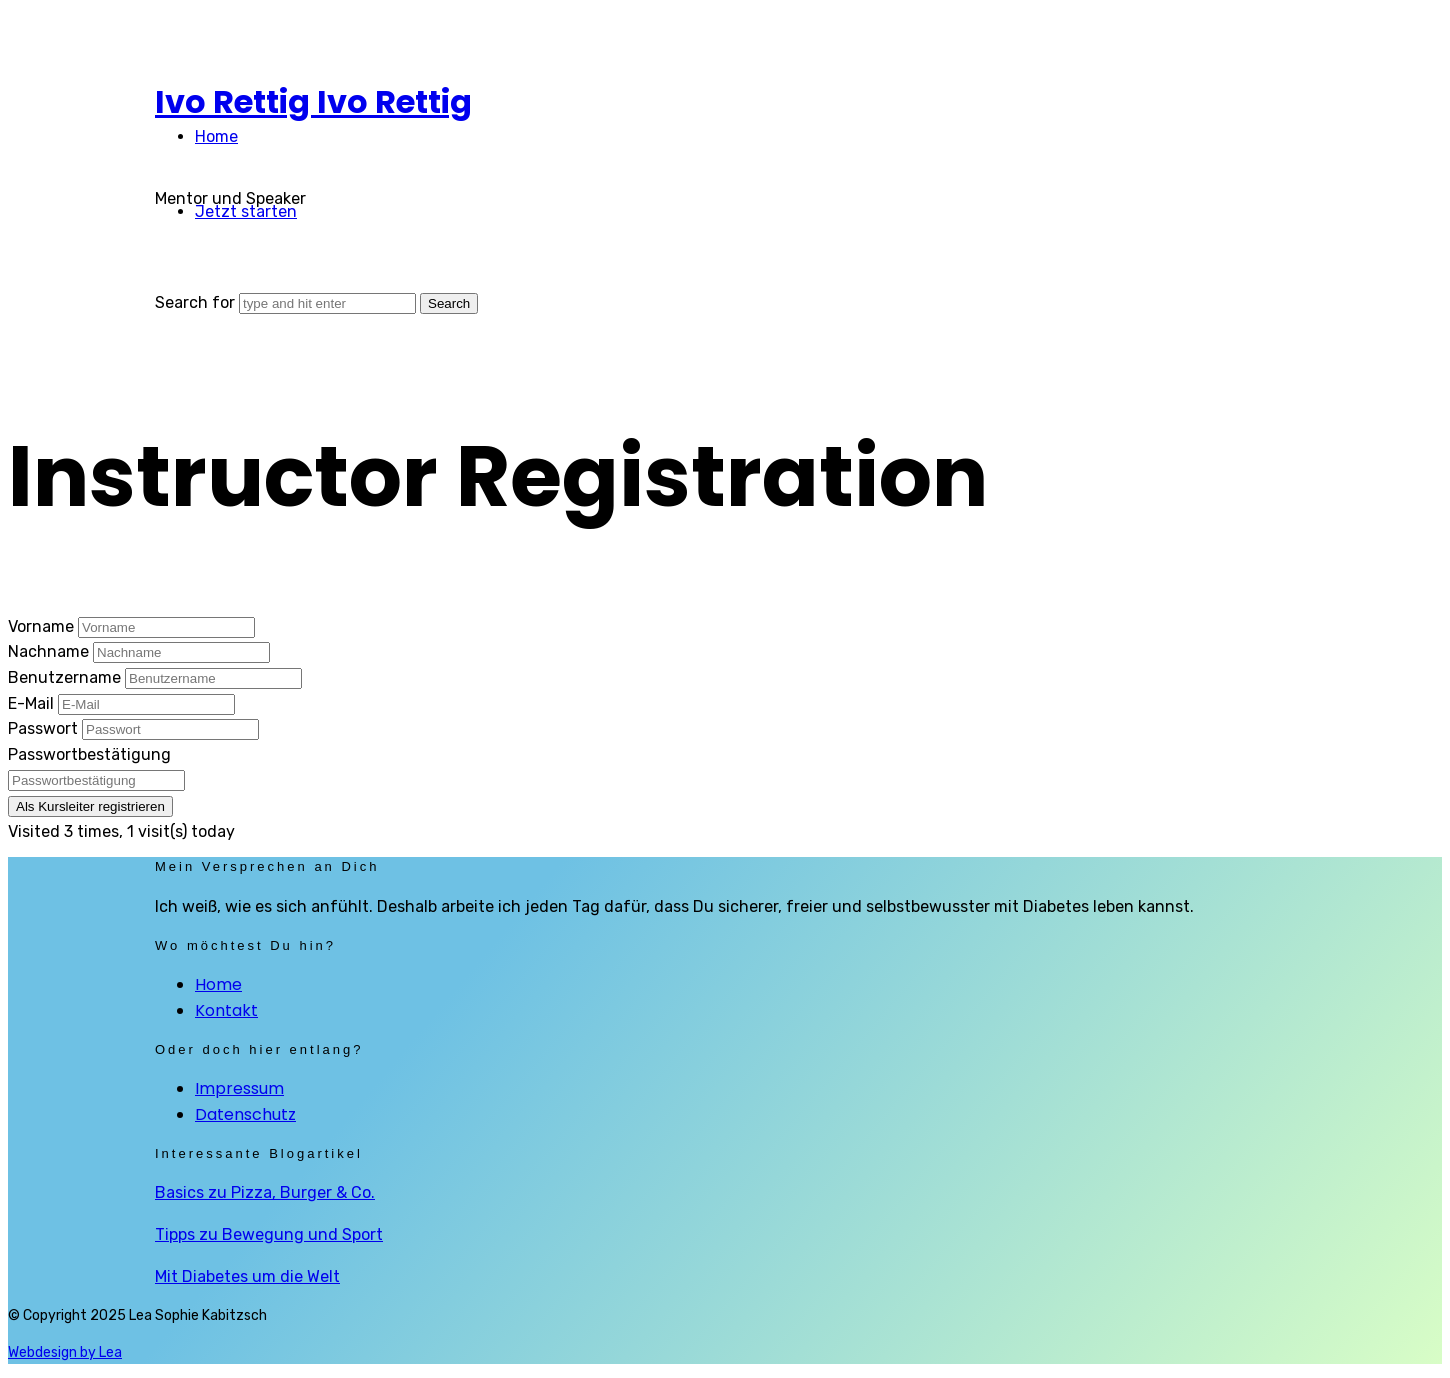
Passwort (45, 728)
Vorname (43, 626)
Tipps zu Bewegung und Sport (269, 1234)
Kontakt (226, 1010)
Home (216, 136)
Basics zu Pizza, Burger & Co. (265, 1192)
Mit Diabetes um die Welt (247, 1276)
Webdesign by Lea (65, 1352)
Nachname (50, 651)
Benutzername (66, 677)
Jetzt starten (246, 211)
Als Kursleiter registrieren (90, 806)
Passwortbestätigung (89, 754)
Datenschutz (245, 1114)
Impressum (239, 1088)
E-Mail (33, 703)
